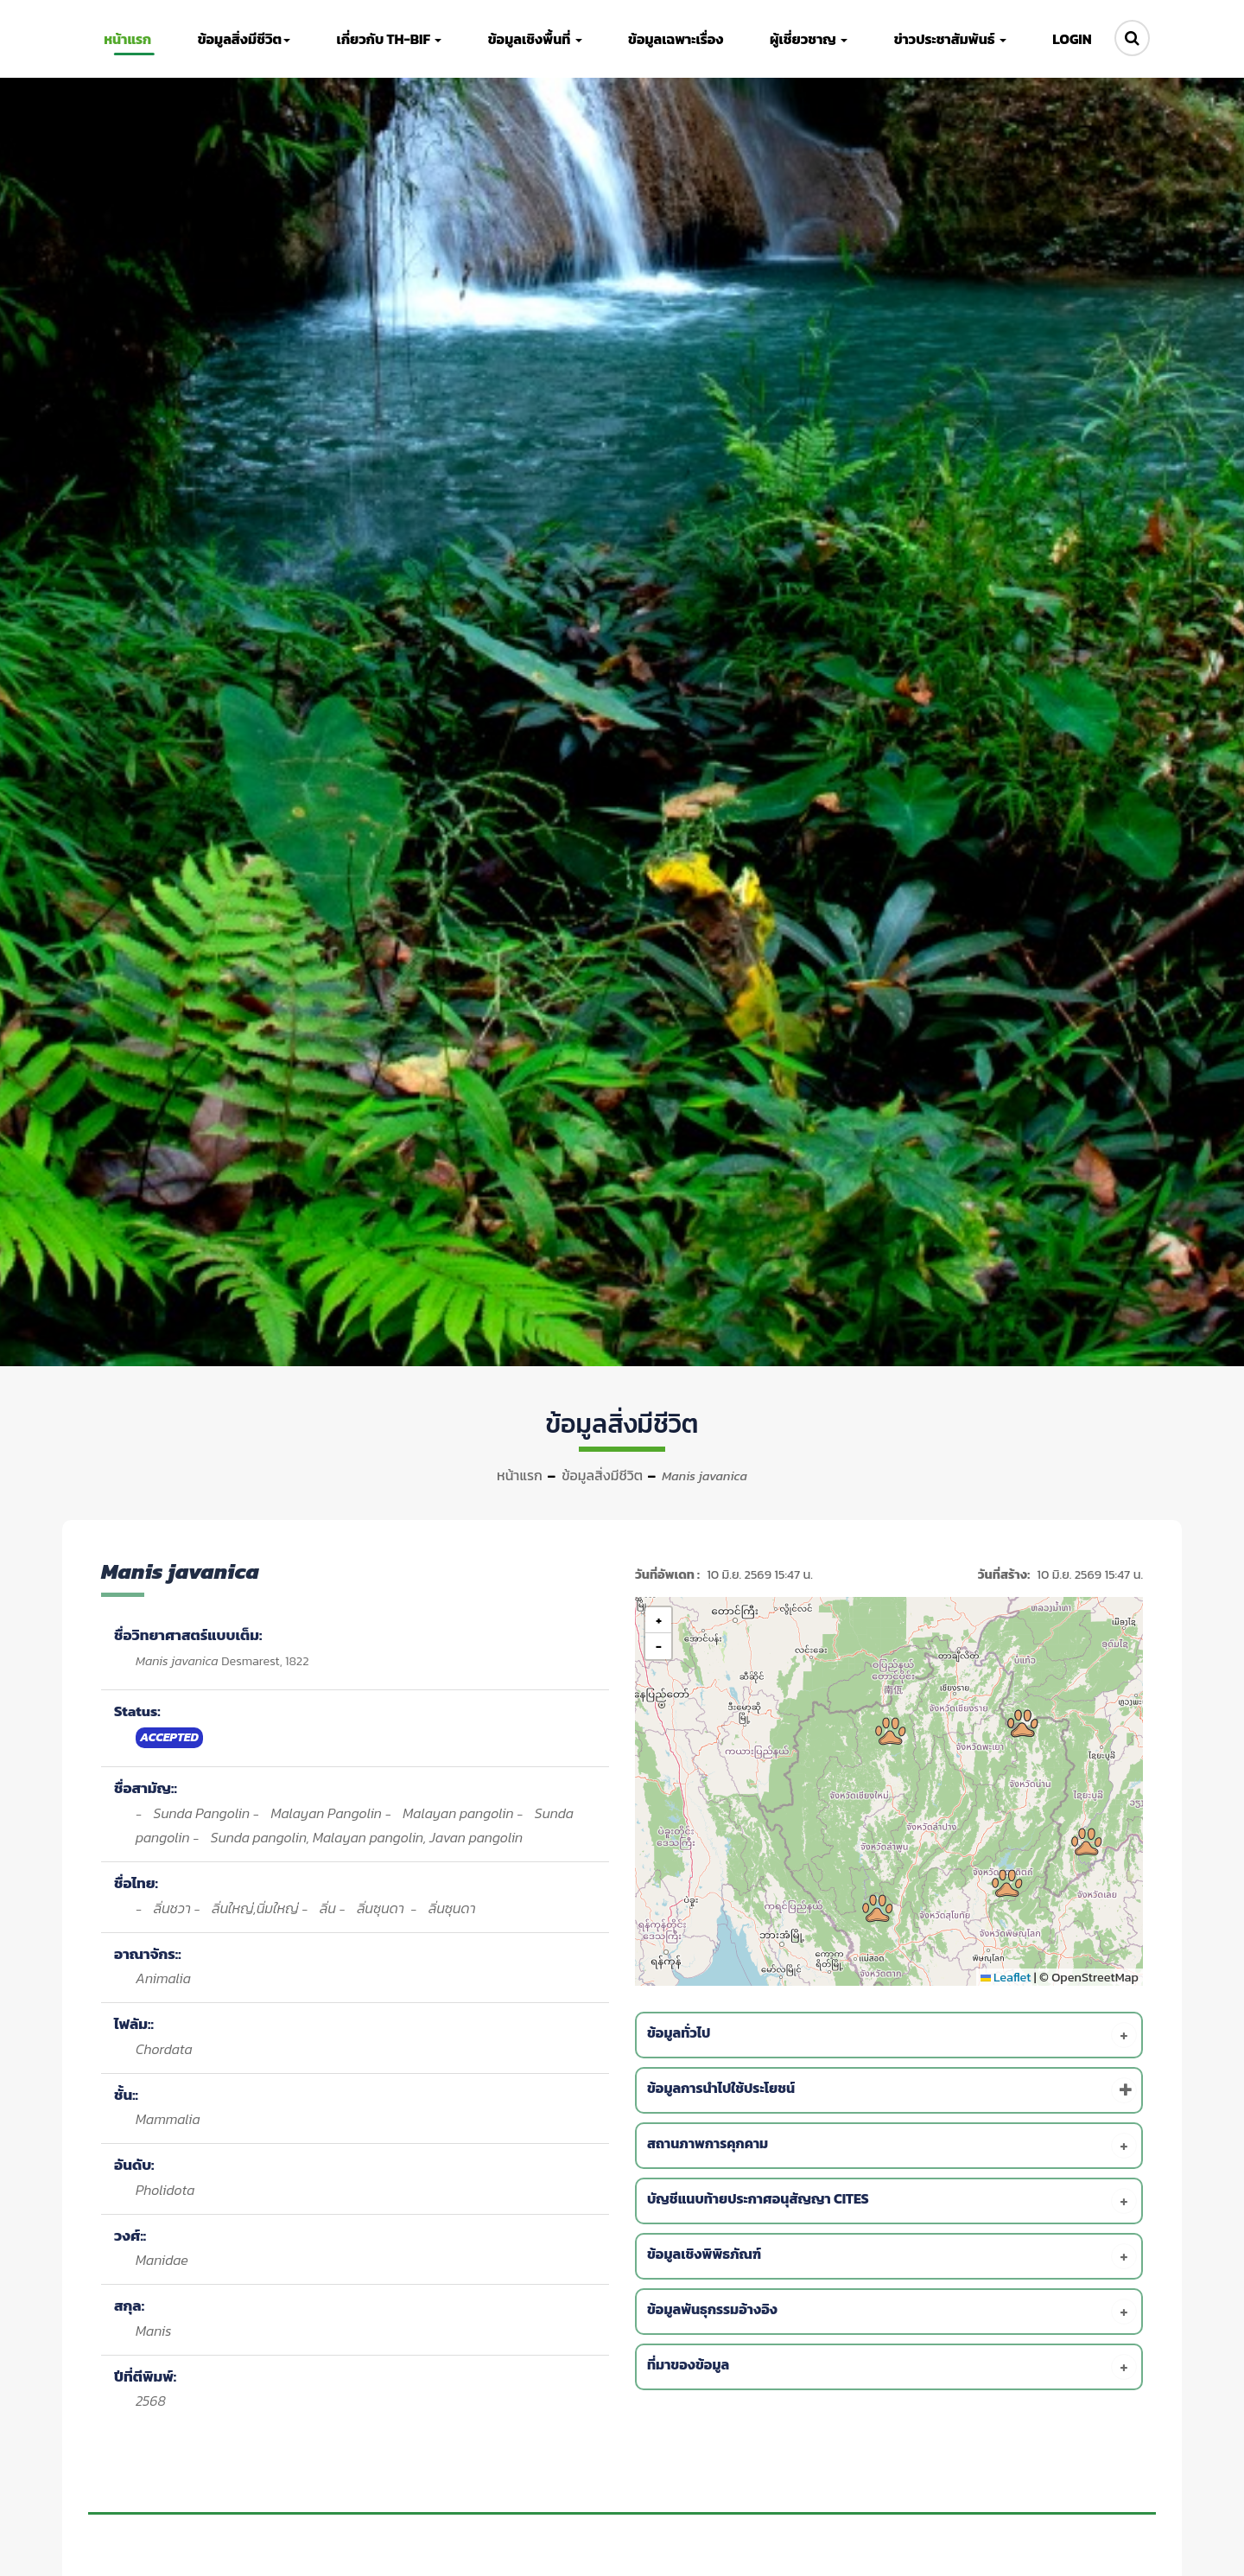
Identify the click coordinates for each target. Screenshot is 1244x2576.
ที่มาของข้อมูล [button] (892, 2367)
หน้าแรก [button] (131, 39)
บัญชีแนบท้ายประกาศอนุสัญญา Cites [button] (892, 2201)
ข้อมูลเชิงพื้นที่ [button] (534, 39)
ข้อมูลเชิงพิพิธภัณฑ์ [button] (892, 2256)
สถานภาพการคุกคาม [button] (892, 2146)
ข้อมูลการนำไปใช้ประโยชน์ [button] (892, 2090)
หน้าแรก (520, 1475)
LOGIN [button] (1066, 39)
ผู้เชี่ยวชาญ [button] (806, 39)
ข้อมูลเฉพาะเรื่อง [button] (674, 39)
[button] (890, 1731)
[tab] (892, 2035)
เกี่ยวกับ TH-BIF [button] (389, 39)
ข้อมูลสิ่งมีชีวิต (602, 1475)
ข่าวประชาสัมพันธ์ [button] (946, 39)
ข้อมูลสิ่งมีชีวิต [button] (246, 39)
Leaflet (1006, 1977)
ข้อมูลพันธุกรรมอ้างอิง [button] (892, 2312)
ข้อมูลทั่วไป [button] (892, 2035)
